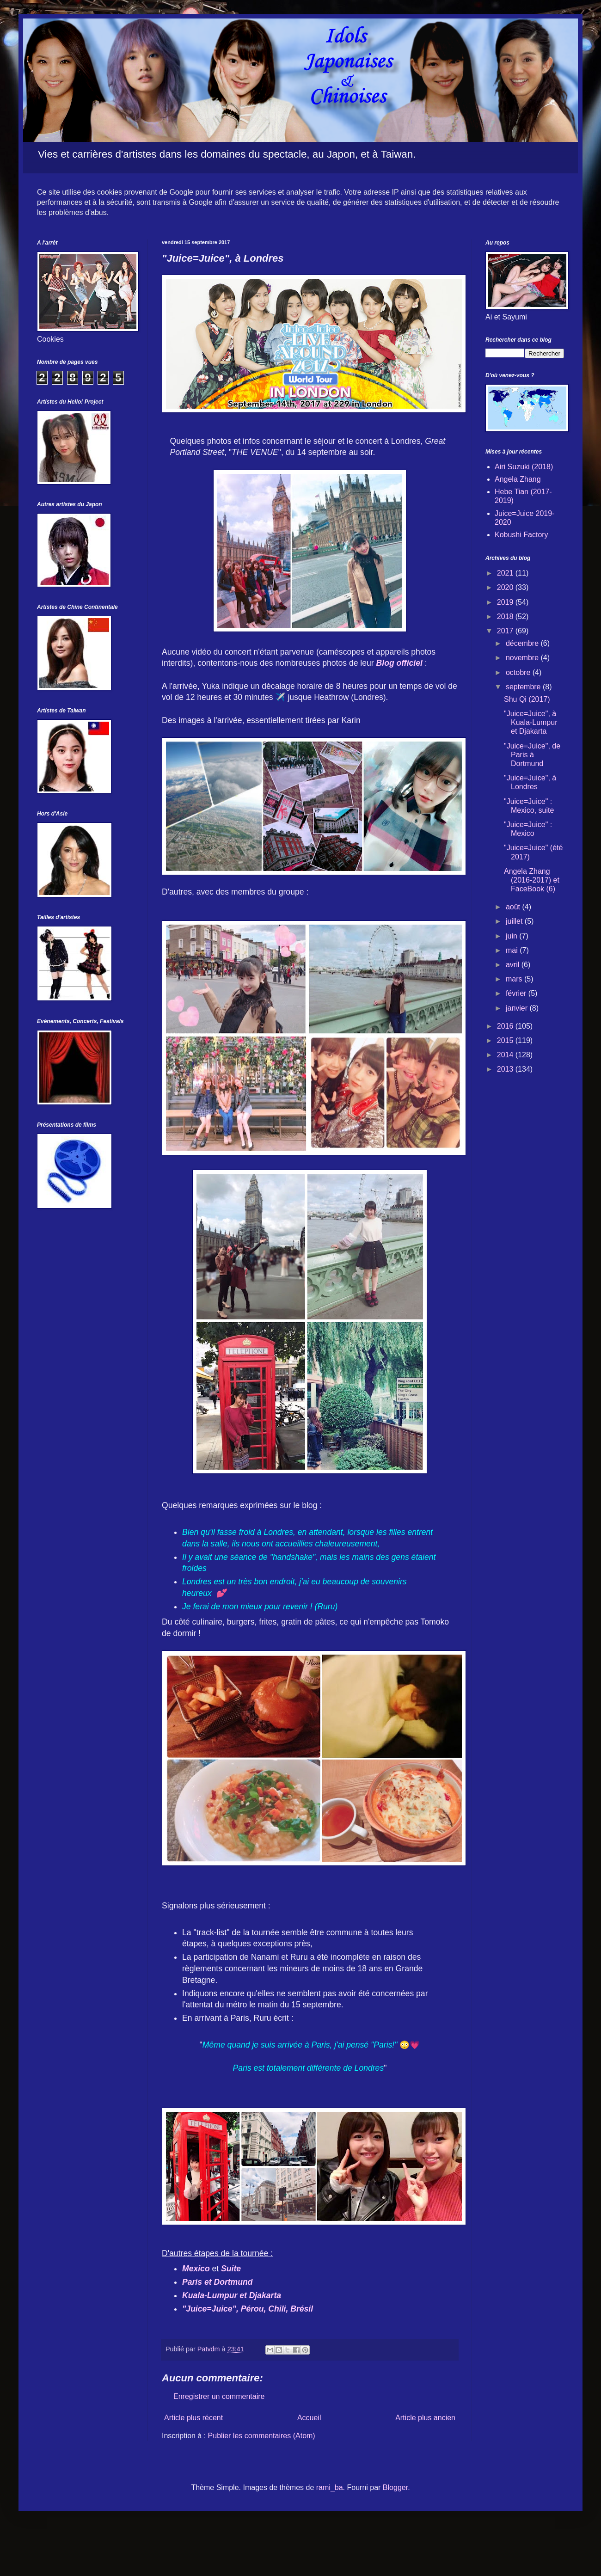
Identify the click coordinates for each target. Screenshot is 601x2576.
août (514, 907)
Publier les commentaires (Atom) (261, 2436)
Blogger (395, 2487)
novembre (523, 658)
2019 (506, 602)
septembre (524, 687)
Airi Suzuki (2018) (524, 467)
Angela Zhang (518, 479)
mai (513, 950)
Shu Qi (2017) (527, 699)
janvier (518, 1008)
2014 (506, 1055)
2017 (506, 631)
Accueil (309, 2418)
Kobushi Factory (521, 535)
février (517, 993)
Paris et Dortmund (217, 2282)
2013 (506, 1069)
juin (512, 936)
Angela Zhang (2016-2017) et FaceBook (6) (531, 880)
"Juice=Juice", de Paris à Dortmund (532, 754)
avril (513, 965)
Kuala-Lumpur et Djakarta (231, 2295)
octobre (519, 672)
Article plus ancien (425, 2418)
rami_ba (329, 2487)
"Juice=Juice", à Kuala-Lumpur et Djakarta (531, 722)
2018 (506, 616)
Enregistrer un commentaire (218, 2396)
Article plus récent (193, 2418)
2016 (506, 1026)
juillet (515, 921)
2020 (506, 587)
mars (515, 979)
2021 (506, 573)
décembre (523, 643)
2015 (506, 1040)
